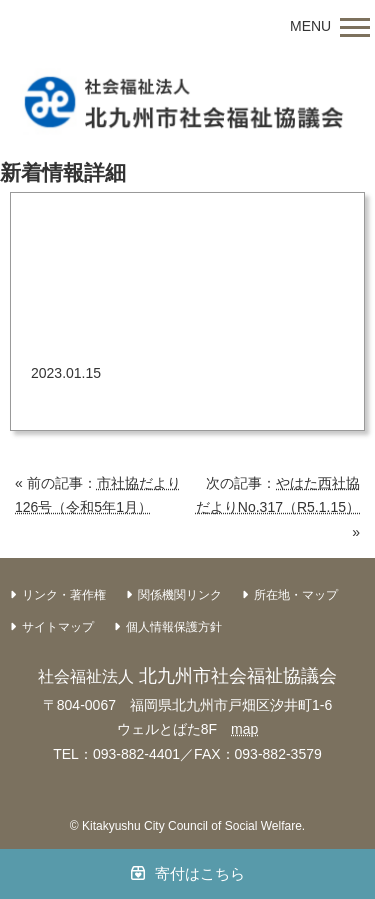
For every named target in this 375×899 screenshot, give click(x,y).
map (244, 729)
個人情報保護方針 (174, 627)
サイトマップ (58, 627)
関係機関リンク (180, 595)
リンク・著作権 (64, 595)
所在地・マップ (296, 595)
